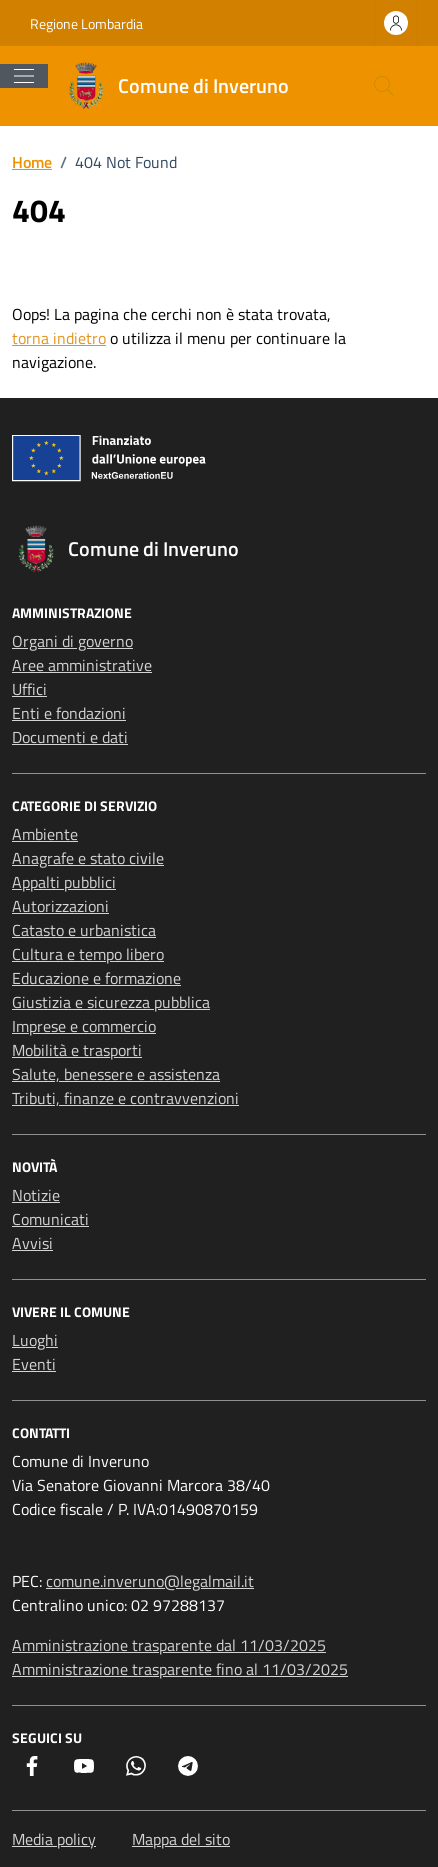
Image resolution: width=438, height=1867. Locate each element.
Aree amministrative (82, 665)
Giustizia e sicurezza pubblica (111, 1002)
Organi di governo (72, 641)
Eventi (34, 1364)
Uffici (29, 689)
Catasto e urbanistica (84, 930)
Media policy (54, 1839)
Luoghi (35, 1340)
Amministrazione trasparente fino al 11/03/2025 (180, 1669)
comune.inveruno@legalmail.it (150, 1581)
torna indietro (59, 338)
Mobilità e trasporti (77, 1050)
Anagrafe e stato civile (88, 858)
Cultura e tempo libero (88, 954)
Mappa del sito (181, 1839)
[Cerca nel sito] (384, 86)
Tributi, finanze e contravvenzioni (125, 1098)
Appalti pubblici (64, 882)
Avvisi (32, 1243)
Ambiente (45, 834)
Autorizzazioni (60, 906)
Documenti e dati (70, 737)
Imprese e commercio (84, 1026)
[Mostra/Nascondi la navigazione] (24, 76)
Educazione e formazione (96, 978)
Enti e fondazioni (69, 713)
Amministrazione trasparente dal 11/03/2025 (169, 1645)
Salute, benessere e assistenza (116, 1074)
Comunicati (50, 1219)
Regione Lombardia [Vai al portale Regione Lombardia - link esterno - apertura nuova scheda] (86, 23)
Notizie (36, 1195)
